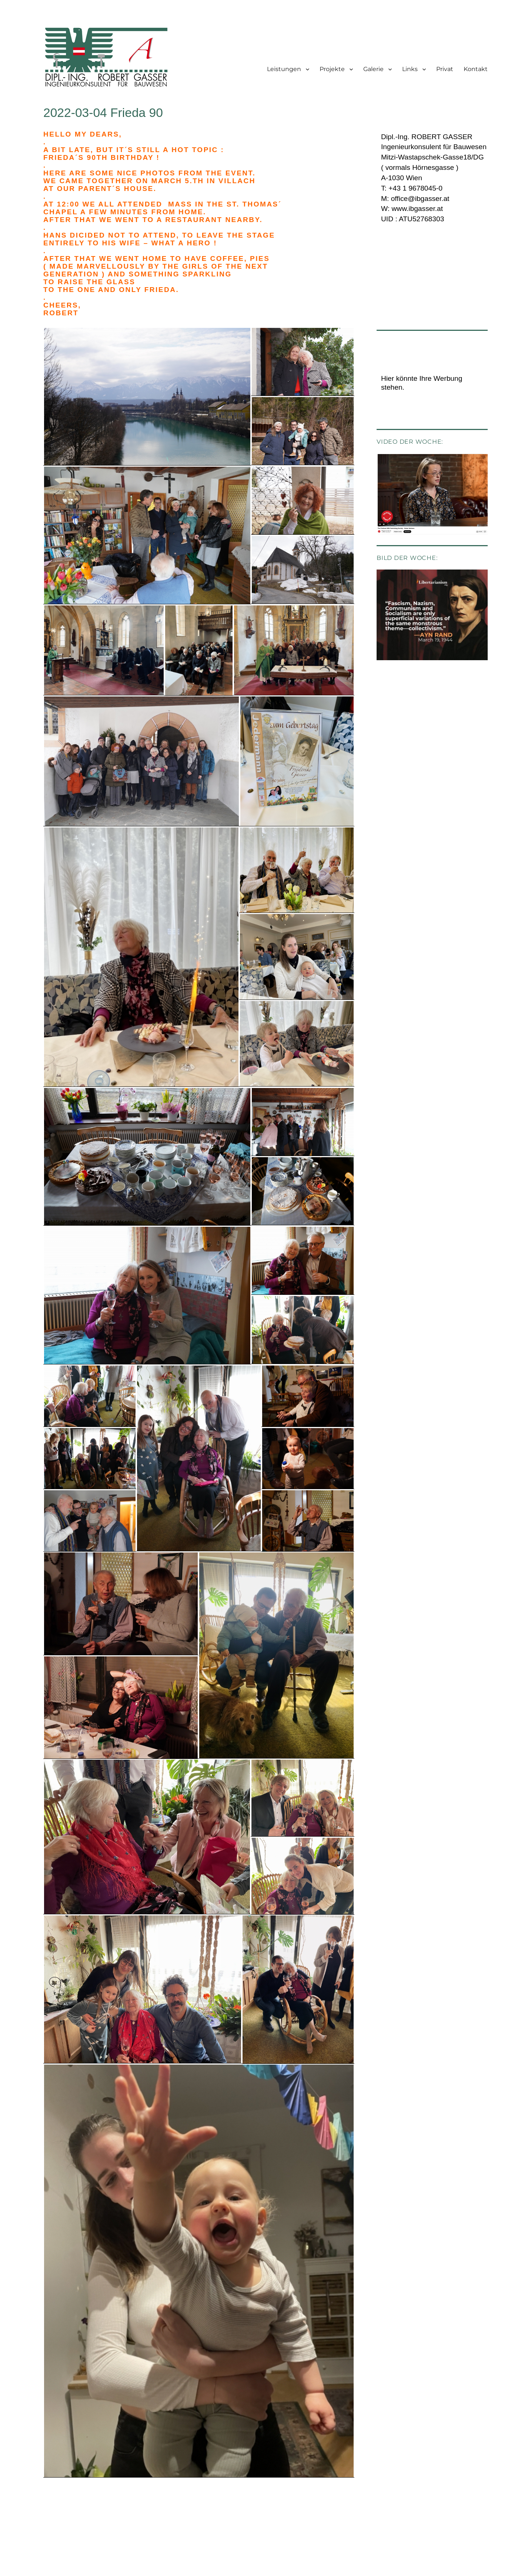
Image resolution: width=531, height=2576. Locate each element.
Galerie (373, 69)
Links (410, 69)
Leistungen (284, 69)
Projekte (332, 69)
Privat (444, 69)
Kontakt (476, 69)
